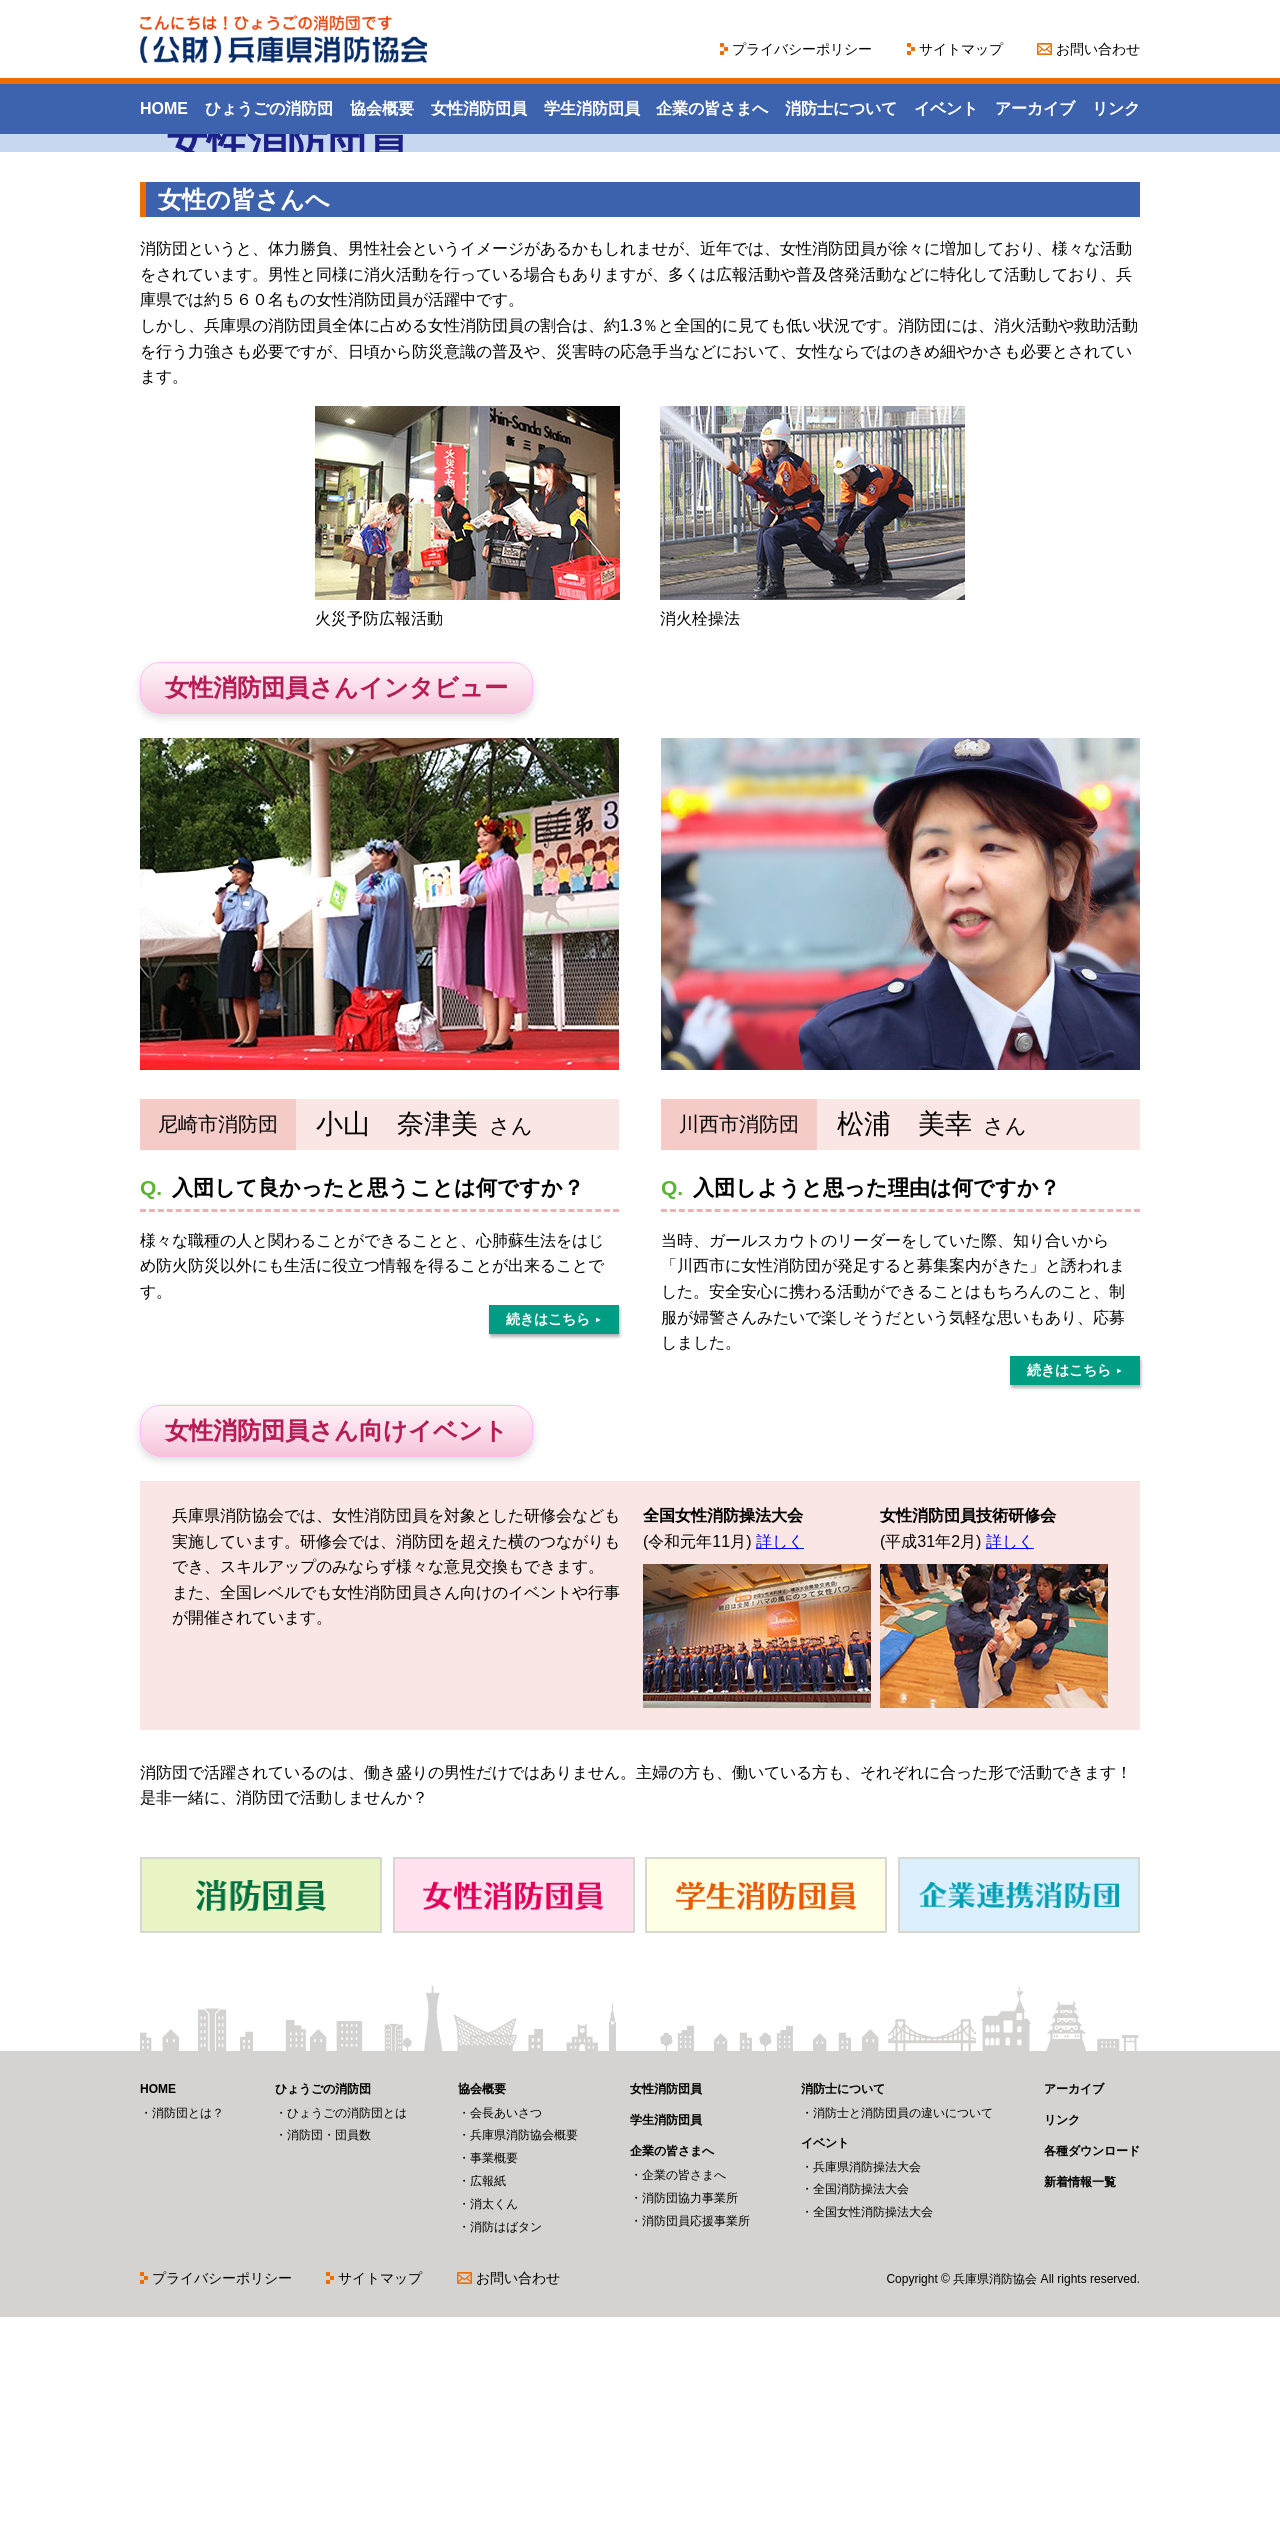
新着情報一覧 (1080, 2405)
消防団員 (261, 2118)
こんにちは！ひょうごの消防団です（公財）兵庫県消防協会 (284, 39)
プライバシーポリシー (802, 49)
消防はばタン (506, 2450)
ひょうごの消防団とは (347, 2336)
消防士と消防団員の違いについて (903, 2336)
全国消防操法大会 (861, 2412)
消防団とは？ (188, 2336)
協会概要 (382, 108)
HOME (164, 108)
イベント (946, 108)
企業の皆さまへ (712, 108)
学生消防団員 (592, 108)
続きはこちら (548, 1542)
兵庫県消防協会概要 (524, 2358)
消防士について (841, 108)
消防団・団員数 (329, 2358)
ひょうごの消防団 (269, 108)
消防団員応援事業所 (696, 2444)
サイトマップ (961, 49)
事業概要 (494, 2381)
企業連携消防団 (1019, 2118)
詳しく (780, 1764)
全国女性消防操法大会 (873, 2435)
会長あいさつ (506, 2336)
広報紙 (488, 2404)
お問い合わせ (1098, 49)
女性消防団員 (479, 108)
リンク (1116, 108)
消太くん (494, 2427)
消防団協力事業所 (690, 2421)
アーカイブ (1035, 108)
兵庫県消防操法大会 (867, 2390)
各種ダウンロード (1092, 2374)
